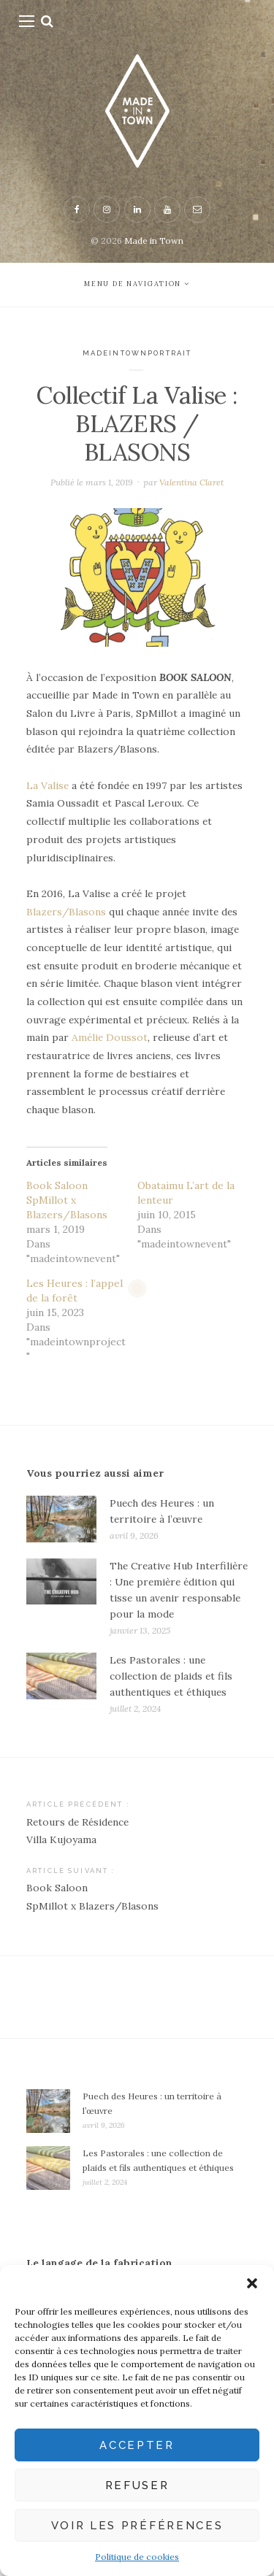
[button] (252, 2283)
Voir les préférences (137, 2525)
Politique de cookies (137, 2556)
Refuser (137, 2485)
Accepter (136, 2445)
